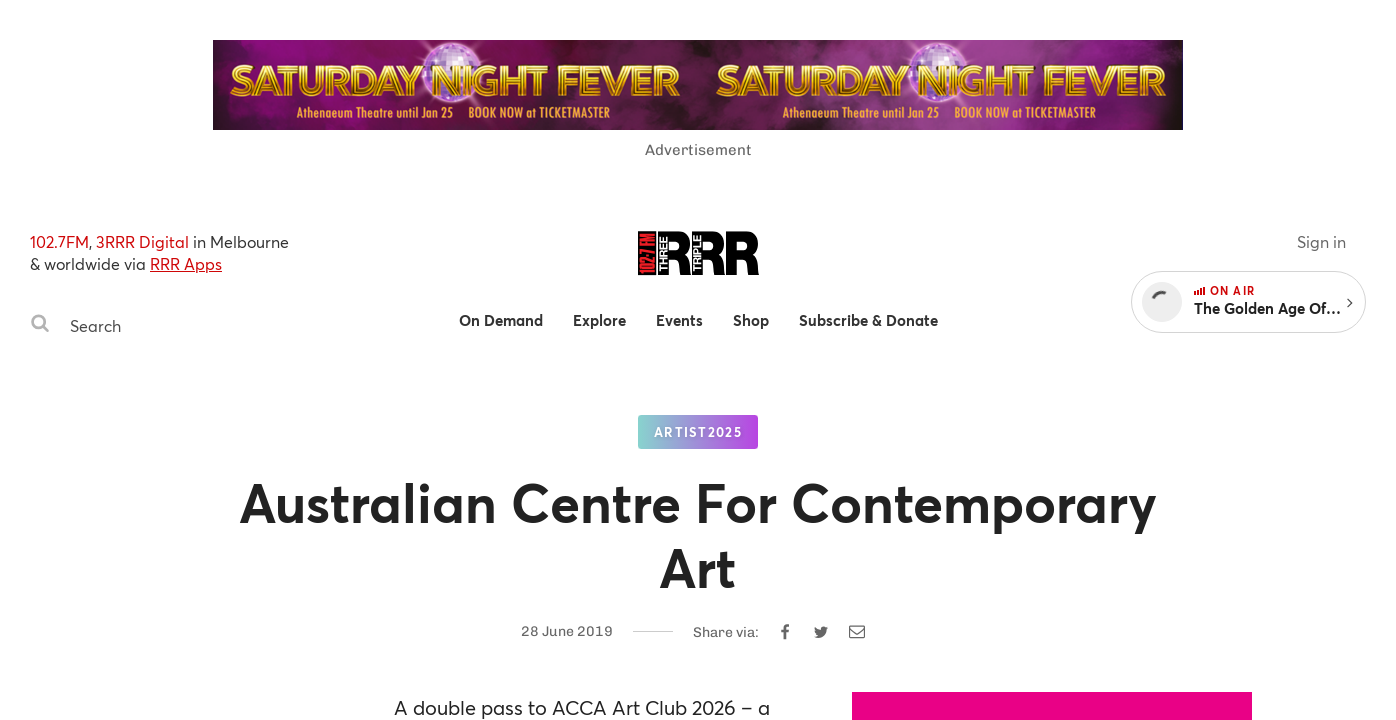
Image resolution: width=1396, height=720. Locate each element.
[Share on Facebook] (785, 632)
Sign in (1321, 241)
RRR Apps (186, 263)
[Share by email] (857, 632)
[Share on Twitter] (821, 632)
